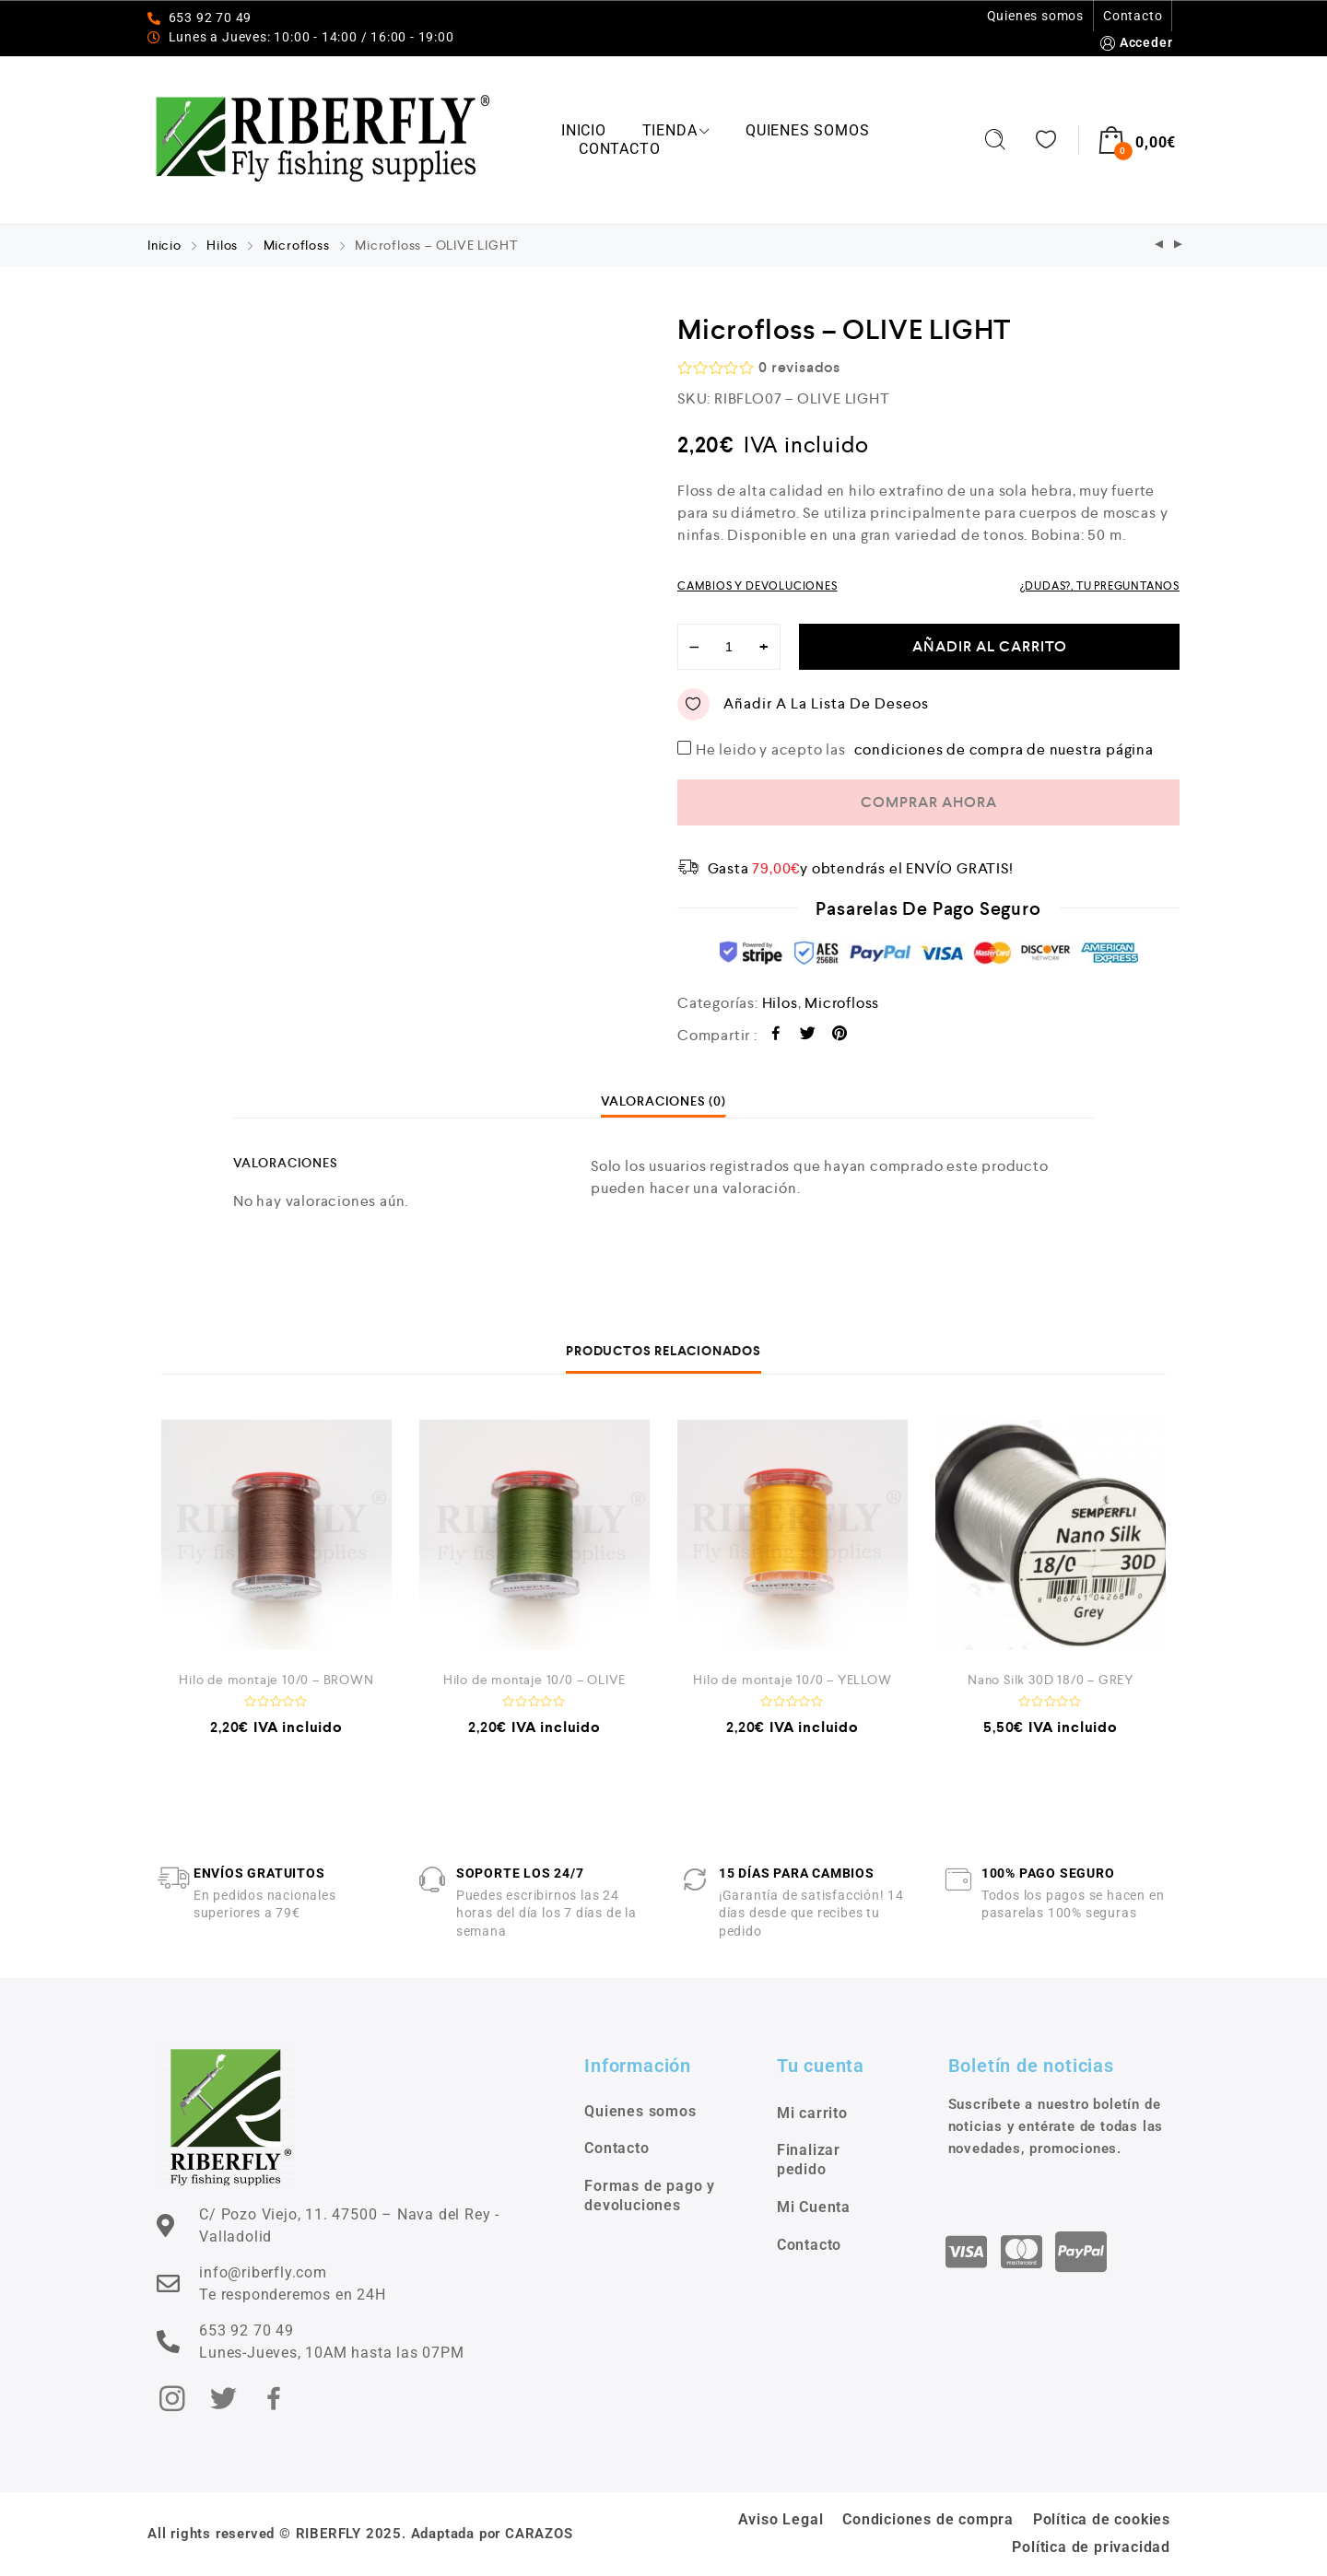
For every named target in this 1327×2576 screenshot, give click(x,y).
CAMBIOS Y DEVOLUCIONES (757, 586)
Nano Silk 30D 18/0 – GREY (1050, 1679)
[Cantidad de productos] (728, 647)
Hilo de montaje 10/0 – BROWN (276, 1679)
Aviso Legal (781, 2519)
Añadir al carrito (989, 646)
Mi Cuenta (814, 2207)
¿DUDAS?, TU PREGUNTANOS (1100, 586)
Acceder (1135, 42)
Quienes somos (1035, 15)
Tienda (676, 130)
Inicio (583, 130)
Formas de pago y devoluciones (649, 2195)
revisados (799, 367)
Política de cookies (1101, 2519)
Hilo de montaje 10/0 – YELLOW (792, 1679)
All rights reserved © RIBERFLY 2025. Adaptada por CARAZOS (360, 2533)
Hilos (222, 245)
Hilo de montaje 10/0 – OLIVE (534, 1679)
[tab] (663, 1101)
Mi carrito (812, 2113)
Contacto (1132, 15)
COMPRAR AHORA (929, 802)
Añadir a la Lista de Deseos (803, 704)
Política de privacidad (1091, 2547)
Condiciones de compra (928, 2519)
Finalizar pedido (808, 2159)
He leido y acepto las (927, 748)
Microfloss (297, 245)
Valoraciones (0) (663, 1101)
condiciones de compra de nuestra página (1004, 749)
